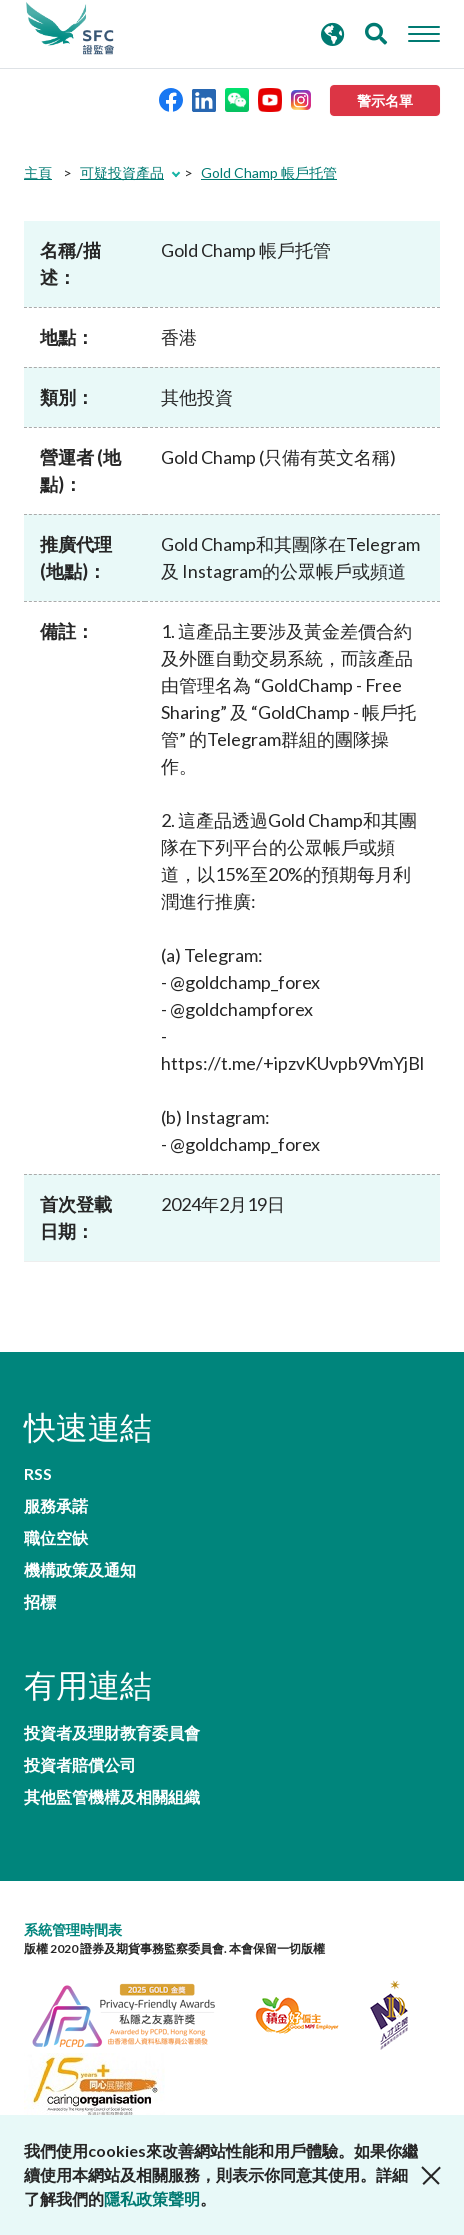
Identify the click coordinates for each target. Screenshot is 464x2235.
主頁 (38, 172)
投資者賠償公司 (80, 1765)
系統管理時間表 (73, 1929)
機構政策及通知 (80, 1570)
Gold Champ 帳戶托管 (269, 172)
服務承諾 (56, 1506)
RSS (38, 1474)
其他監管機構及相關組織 (112, 1797)
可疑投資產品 (122, 172)
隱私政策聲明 (152, 2198)
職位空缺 (56, 1538)
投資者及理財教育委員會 (112, 1733)
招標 (40, 1602)
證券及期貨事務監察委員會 (70, 29)
